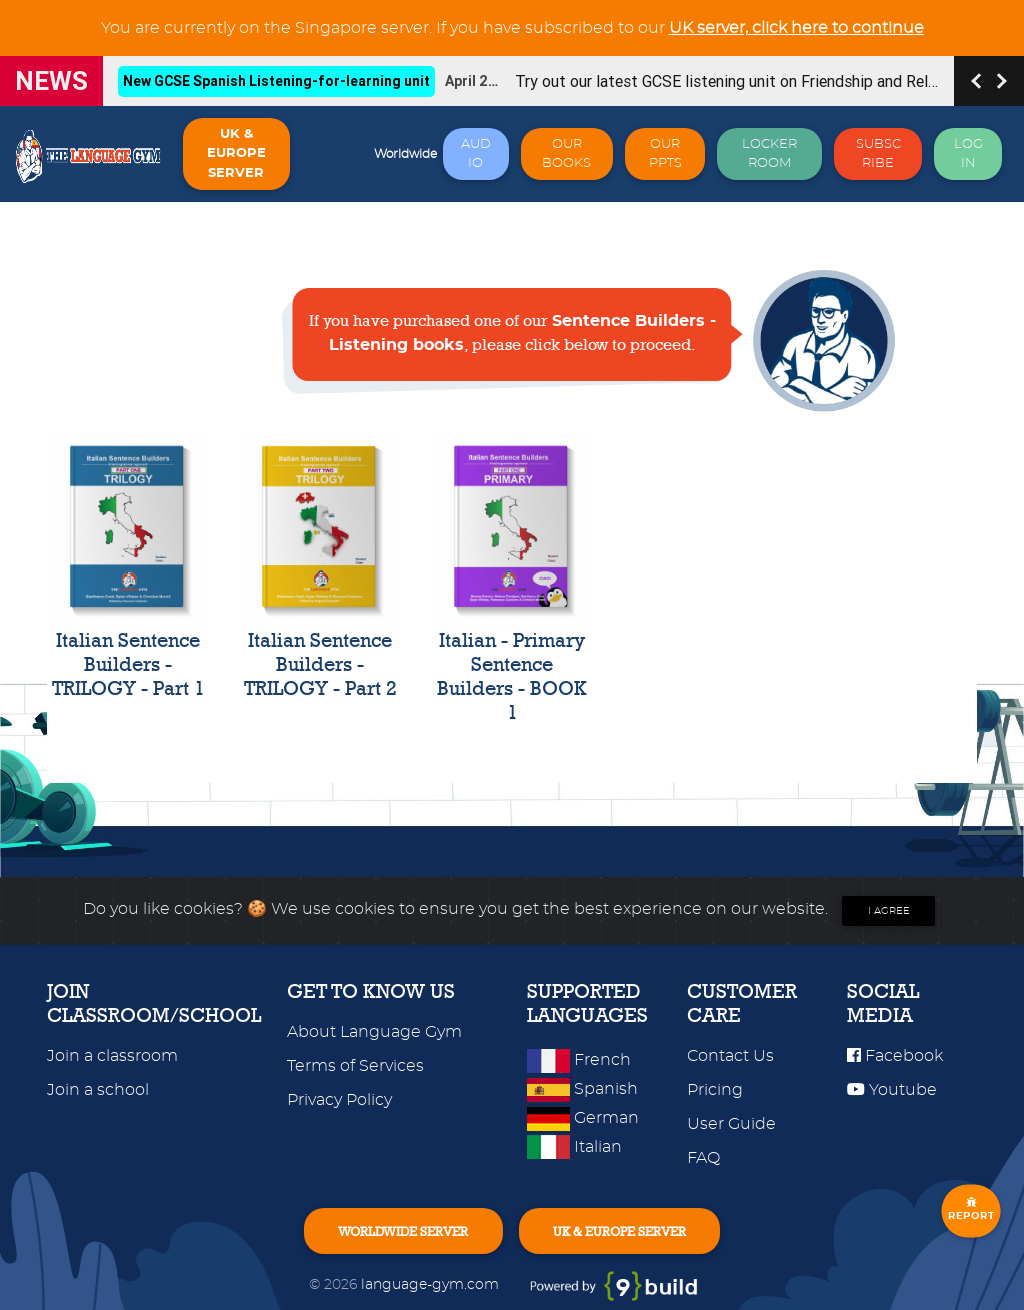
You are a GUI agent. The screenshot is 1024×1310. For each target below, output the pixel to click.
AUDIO (476, 154)
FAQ (703, 1158)
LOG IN (968, 154)
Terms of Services (355, 1066)
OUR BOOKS (566, 154)
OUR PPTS (665, 154)
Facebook (895, 1056)
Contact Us (730, 1056)
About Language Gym (374, 1032)
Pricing (715, 1090)
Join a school (98, 1090)
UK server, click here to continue (796, 28)
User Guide (731, 1124)
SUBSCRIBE (878, 154)
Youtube (892, 1090)
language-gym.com (432, 1284)
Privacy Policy (339, 1100)
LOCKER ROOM (769, 154)
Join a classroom (112, 1056)
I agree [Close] (889, 911)
